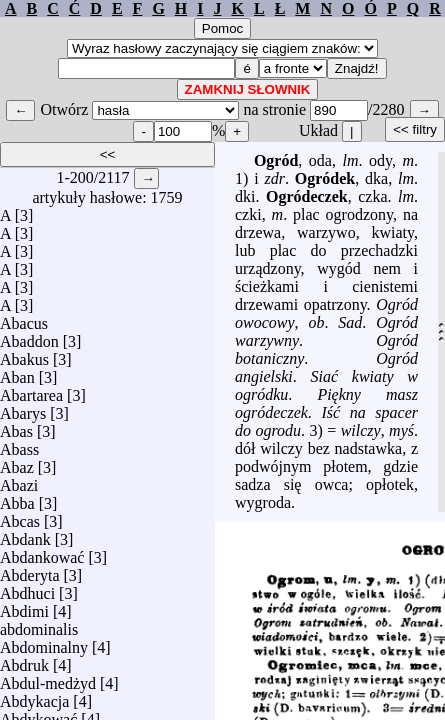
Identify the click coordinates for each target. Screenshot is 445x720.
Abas (16, 426)
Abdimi (24, 606)
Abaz (17, 462)
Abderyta (30, 570)
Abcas (20, 516)
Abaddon (29, 336)
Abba (17, 498)
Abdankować (42, 552)
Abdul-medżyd (48, 678)
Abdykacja (34, 696)
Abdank (25, 534)
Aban (17, 372)
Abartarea (31, 390)
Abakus (24, 354)
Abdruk (24, 660)
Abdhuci (27, 588)
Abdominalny (44, 642)
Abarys (23, 408)
